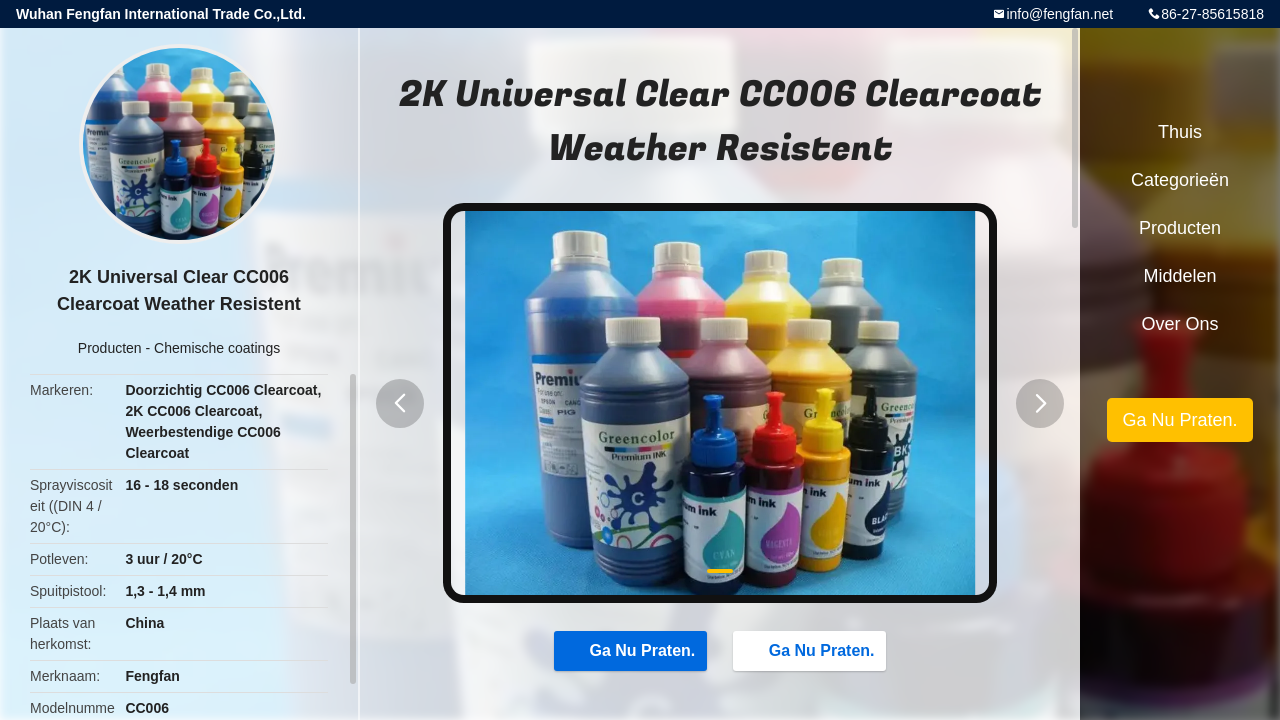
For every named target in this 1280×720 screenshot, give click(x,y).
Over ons (1179, 324)
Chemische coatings (217, 348)
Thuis (1180, 132)
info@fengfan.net (1059, 14)
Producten (110, 348)
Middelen (1179, 276)
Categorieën (1180, 180)
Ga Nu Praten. (633, 650)
